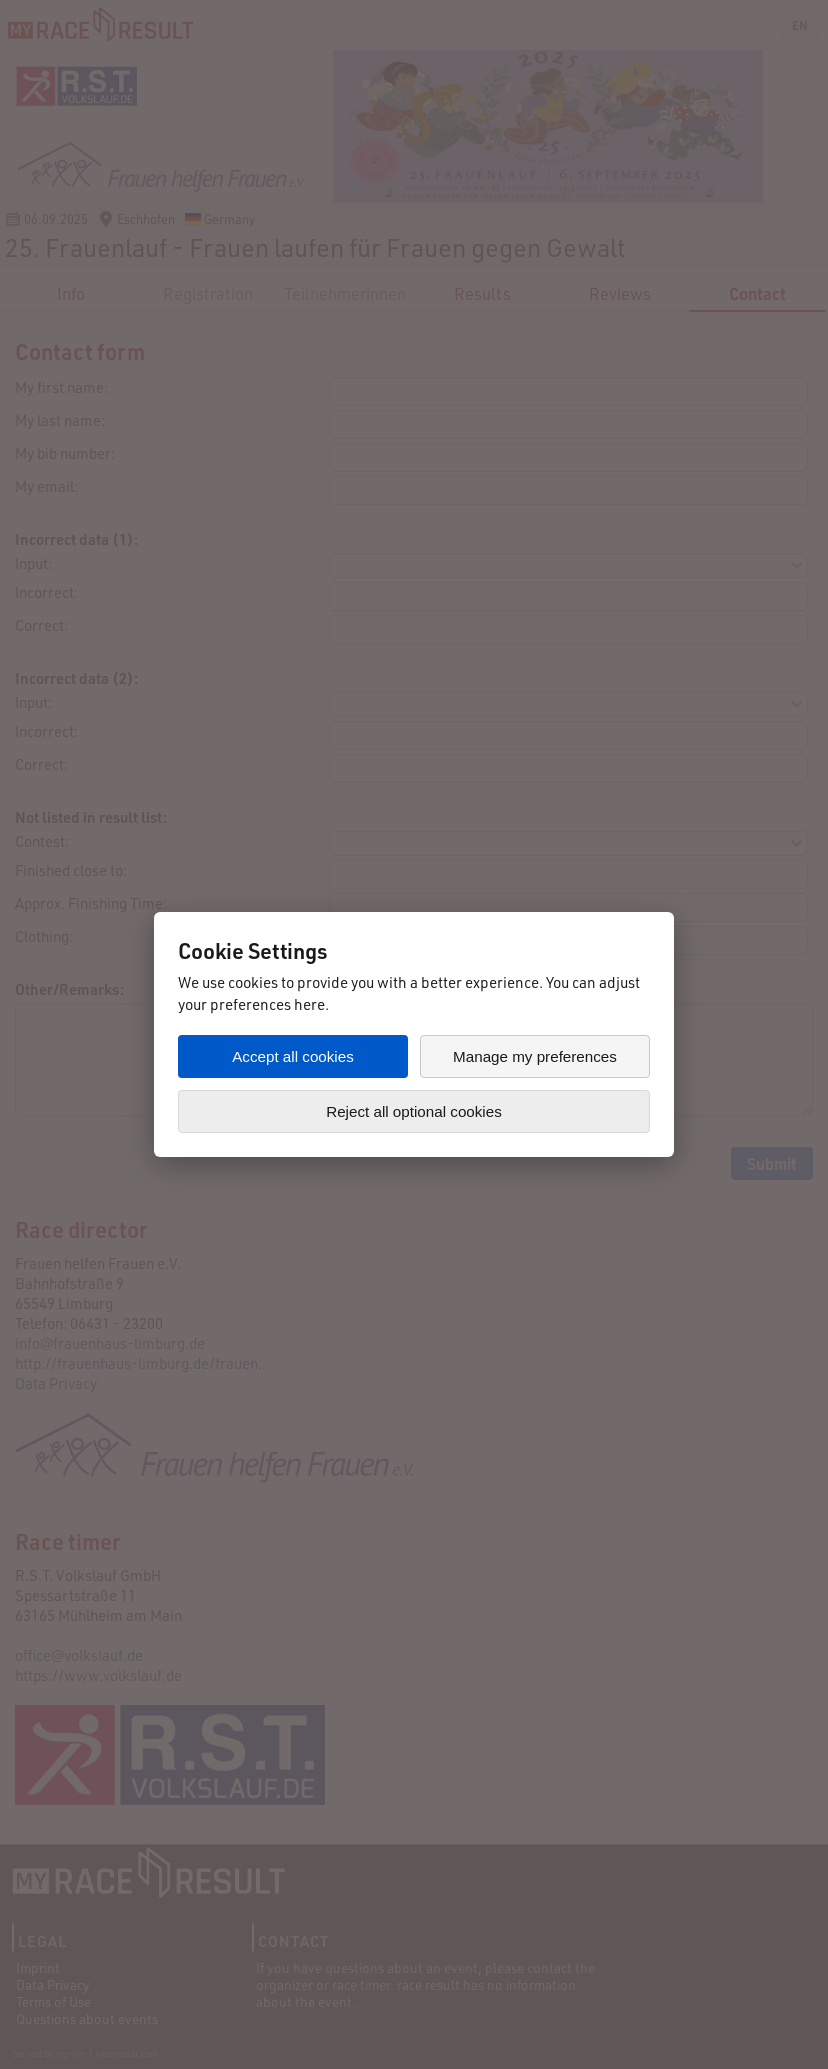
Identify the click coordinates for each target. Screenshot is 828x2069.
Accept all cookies (293, 1056)
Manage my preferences (535, 1056)
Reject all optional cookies (414, 1111)
